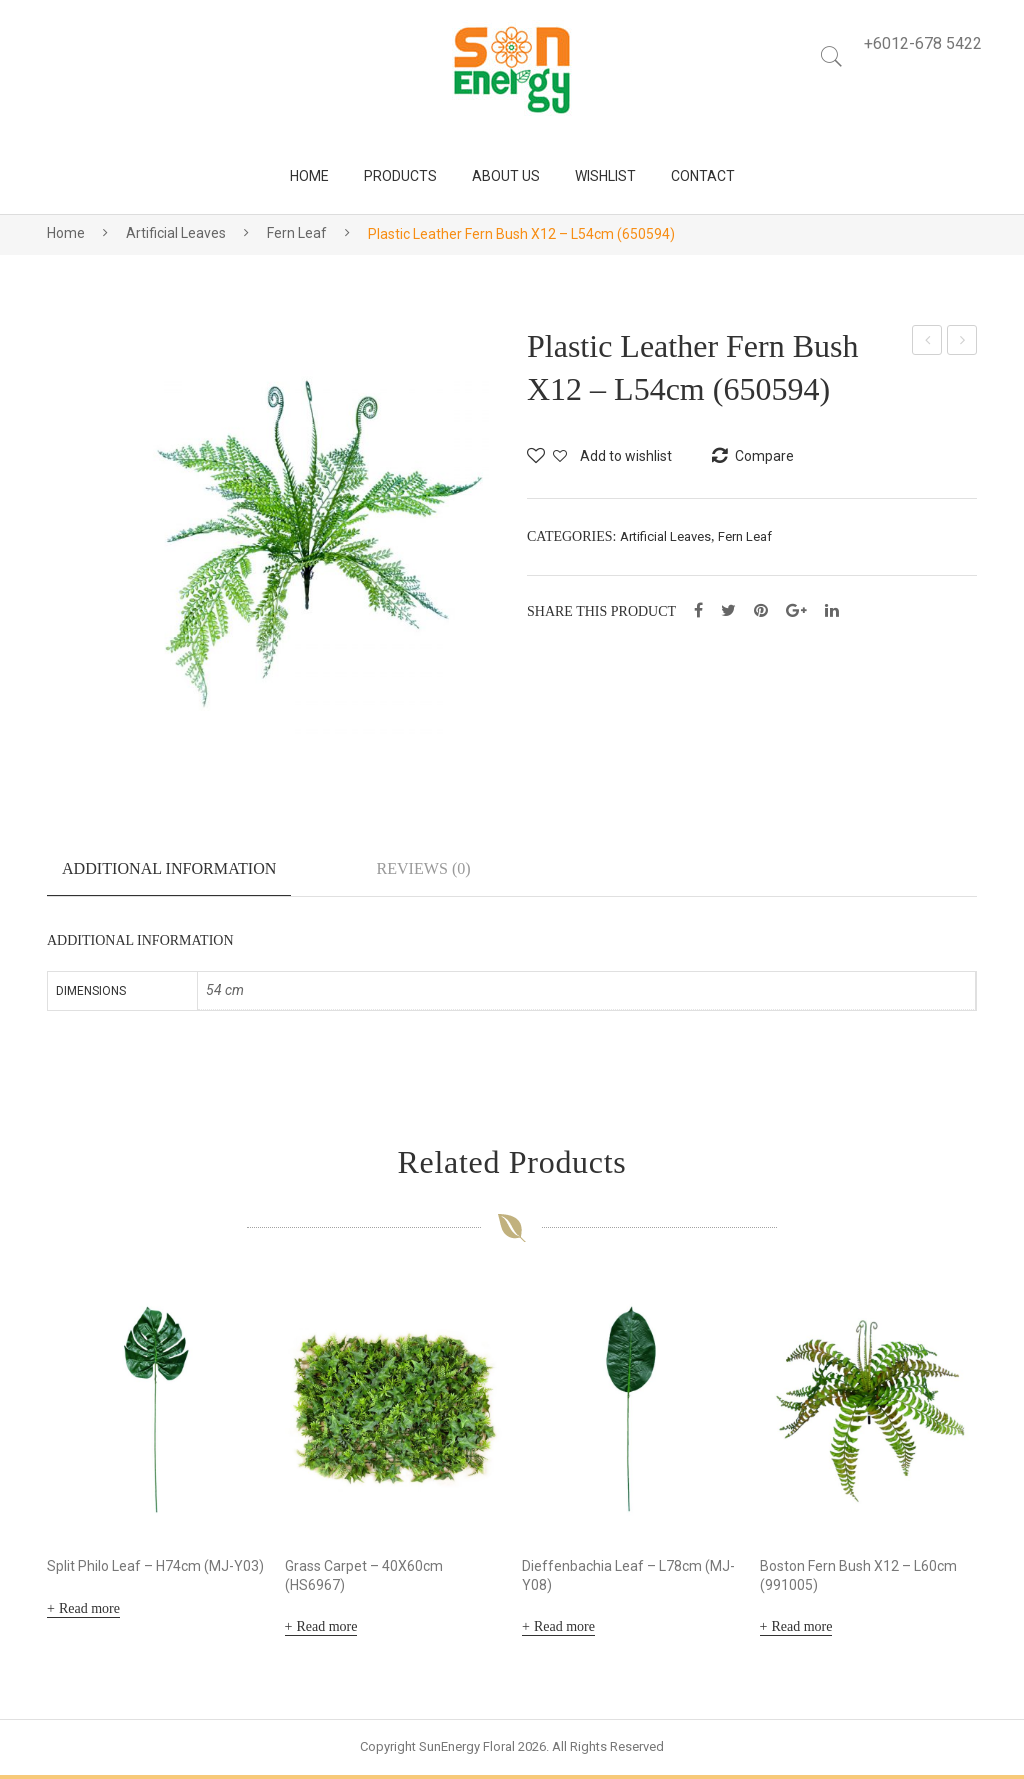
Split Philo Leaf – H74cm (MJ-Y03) (155, 1569)
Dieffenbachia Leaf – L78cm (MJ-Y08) (628, 1578)
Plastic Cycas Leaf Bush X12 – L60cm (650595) (963, 343)
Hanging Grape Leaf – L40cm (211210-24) (928, 343)
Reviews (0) (423, 868)
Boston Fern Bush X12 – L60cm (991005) (858, 1578)
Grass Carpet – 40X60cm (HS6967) (364, 1578)
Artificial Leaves (176, 233)
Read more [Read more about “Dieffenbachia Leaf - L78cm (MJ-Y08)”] (564, 1630)
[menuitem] (309, 176)
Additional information (169, 868)
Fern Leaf (297, 233)
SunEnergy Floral (467, 1750)
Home (66, 233)
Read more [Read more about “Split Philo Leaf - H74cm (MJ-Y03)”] (89, 1611)
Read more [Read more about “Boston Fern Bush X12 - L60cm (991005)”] (801, 1630)
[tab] (169, 877)
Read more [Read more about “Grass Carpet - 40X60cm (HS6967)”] (326, 1630)
